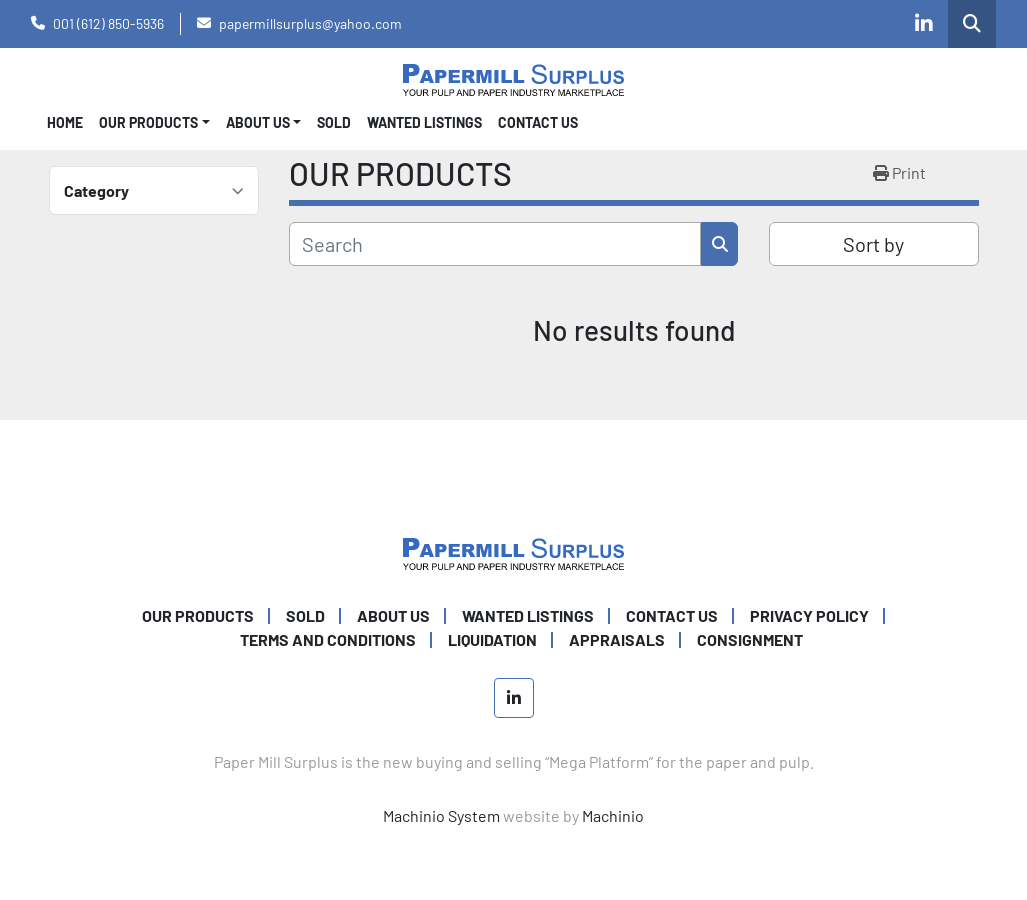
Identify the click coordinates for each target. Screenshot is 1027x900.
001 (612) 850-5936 (108, 23)
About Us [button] (258, 122)
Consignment (750, 639)
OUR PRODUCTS (148, 122)
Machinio (613, 815)
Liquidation (492, 639)
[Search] (495, 244)
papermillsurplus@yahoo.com (310, 23)
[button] (154, 122)
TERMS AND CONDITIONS (328, 639)
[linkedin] (924, 24)
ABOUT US (393, 615)
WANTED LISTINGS (424, 122)
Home (65, 122)
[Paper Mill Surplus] (513, 551)
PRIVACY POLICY (809, 615)
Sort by (873, 244)
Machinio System (441, 815)
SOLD (334, 122)
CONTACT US (538, 122)
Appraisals (617, 639)
